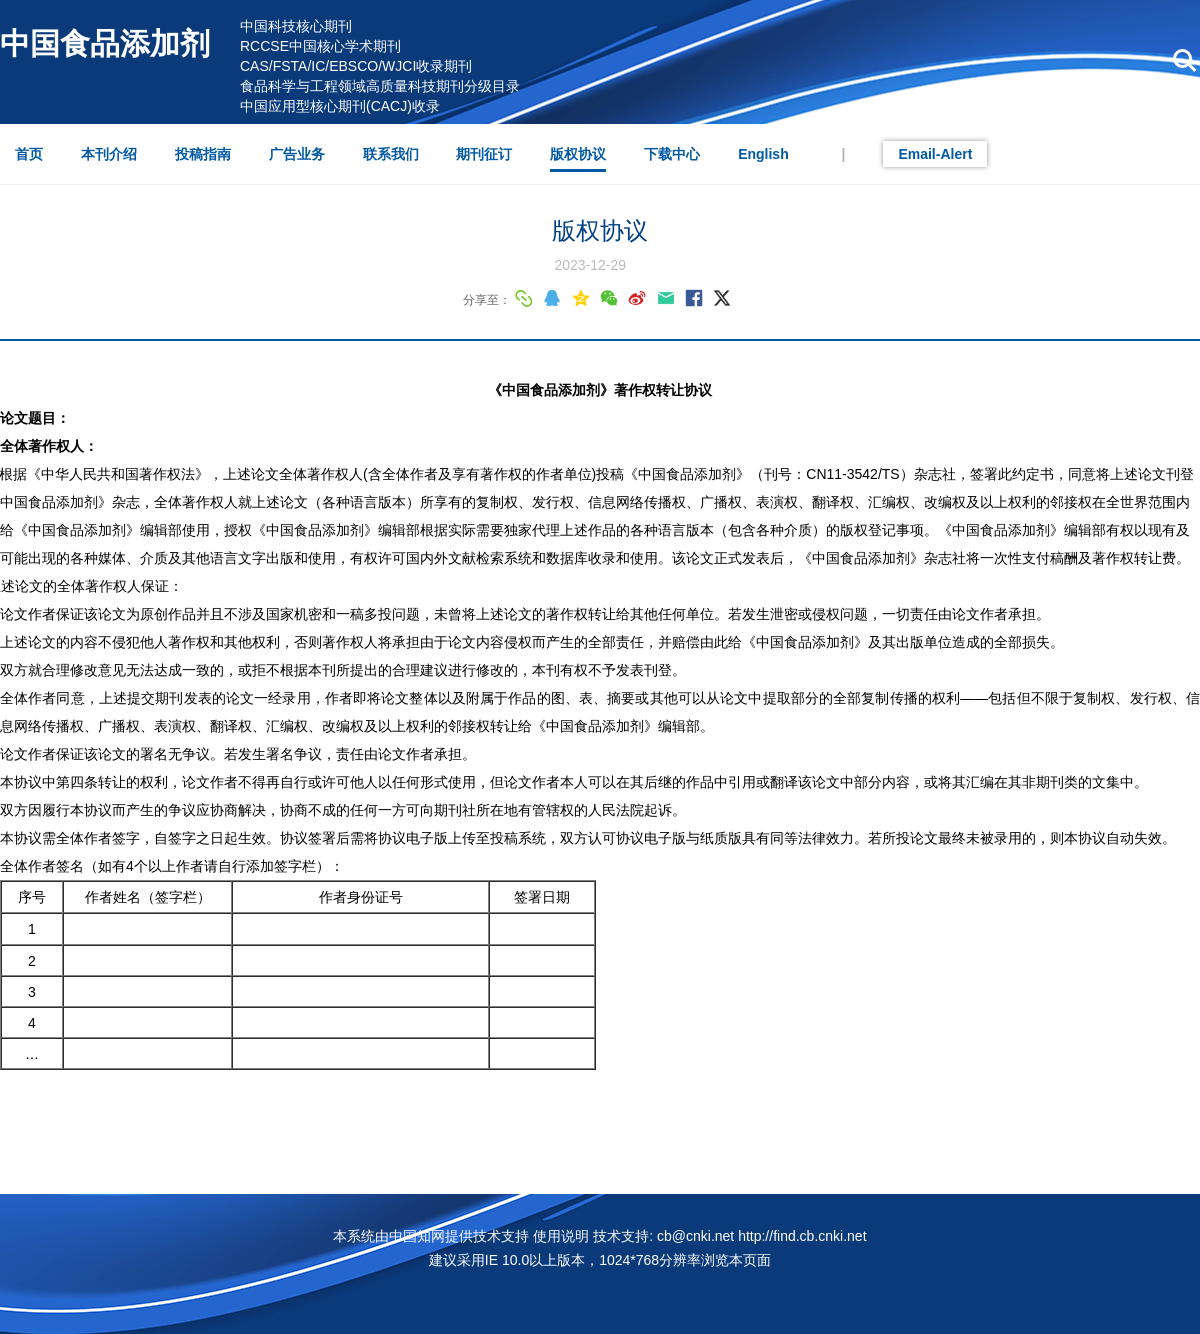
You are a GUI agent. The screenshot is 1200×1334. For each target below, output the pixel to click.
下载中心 (672, 154)
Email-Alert (935, 154)
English (763, 154)
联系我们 (391, 154)
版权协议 (578, 154)
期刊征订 (484, 154)
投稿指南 (203, 154)
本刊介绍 (109, 154)
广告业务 (297, 154)
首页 (29, 154)
